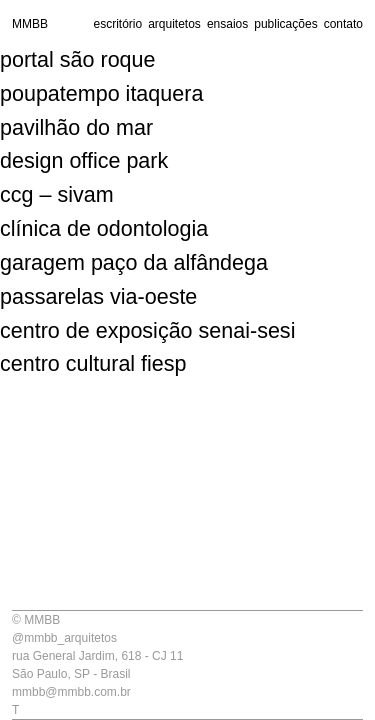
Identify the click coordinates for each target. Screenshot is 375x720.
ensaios (227, 24)
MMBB (30, 24)
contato (343, 24)
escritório (117, 24)
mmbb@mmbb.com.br (71, 692)
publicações (285, 24)
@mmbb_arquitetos (64, 638)
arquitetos (174, 24)
